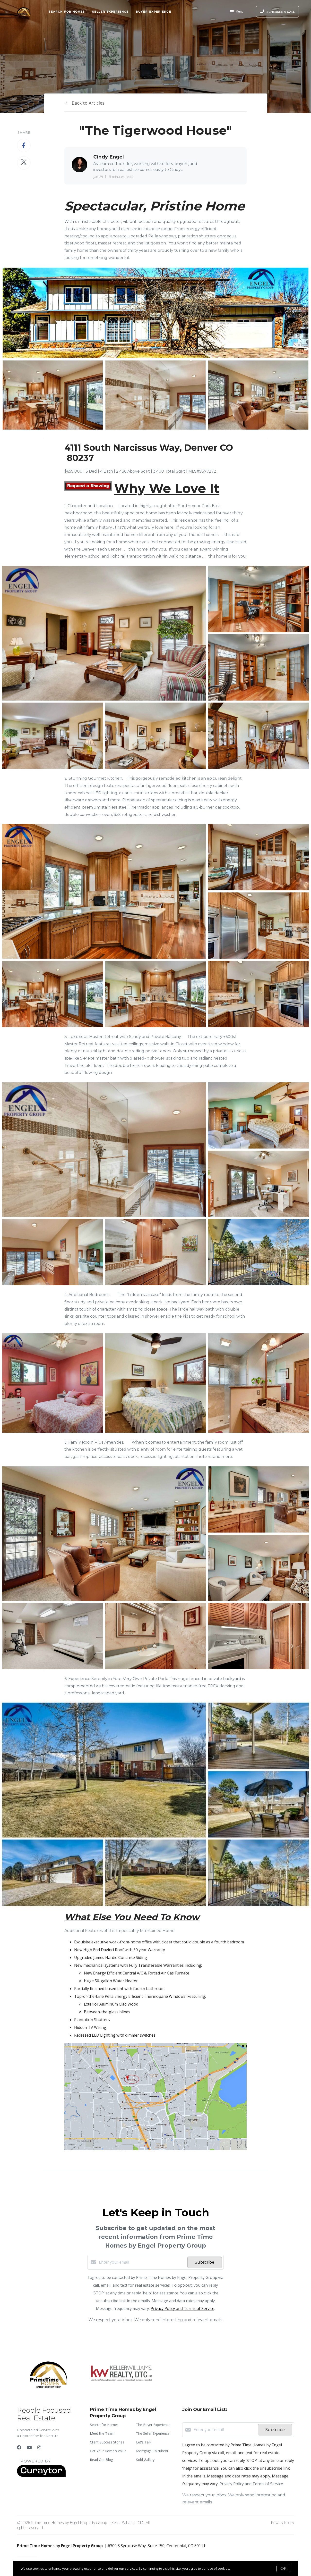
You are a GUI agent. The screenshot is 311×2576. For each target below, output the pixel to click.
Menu (236, 12)
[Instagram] (39, 2447)
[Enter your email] (142, 2262)
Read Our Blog (101, 2459)
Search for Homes (67, 11)
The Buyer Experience (153, 2424)
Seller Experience (110, 11)
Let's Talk (143, 2442)
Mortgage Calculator (152, 2451)
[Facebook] (19, 2447)
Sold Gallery (145, 2459)
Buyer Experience (153, 11)
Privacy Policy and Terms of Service (182, 2308)
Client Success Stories (107, 2442)
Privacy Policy (282, 2522)
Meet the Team (102, 2433)
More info (238, 2568)
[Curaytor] (41, 2475)
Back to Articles (88, 103)
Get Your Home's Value (108, 2451)
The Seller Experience (153, 2433)
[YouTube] (29, 2447)
